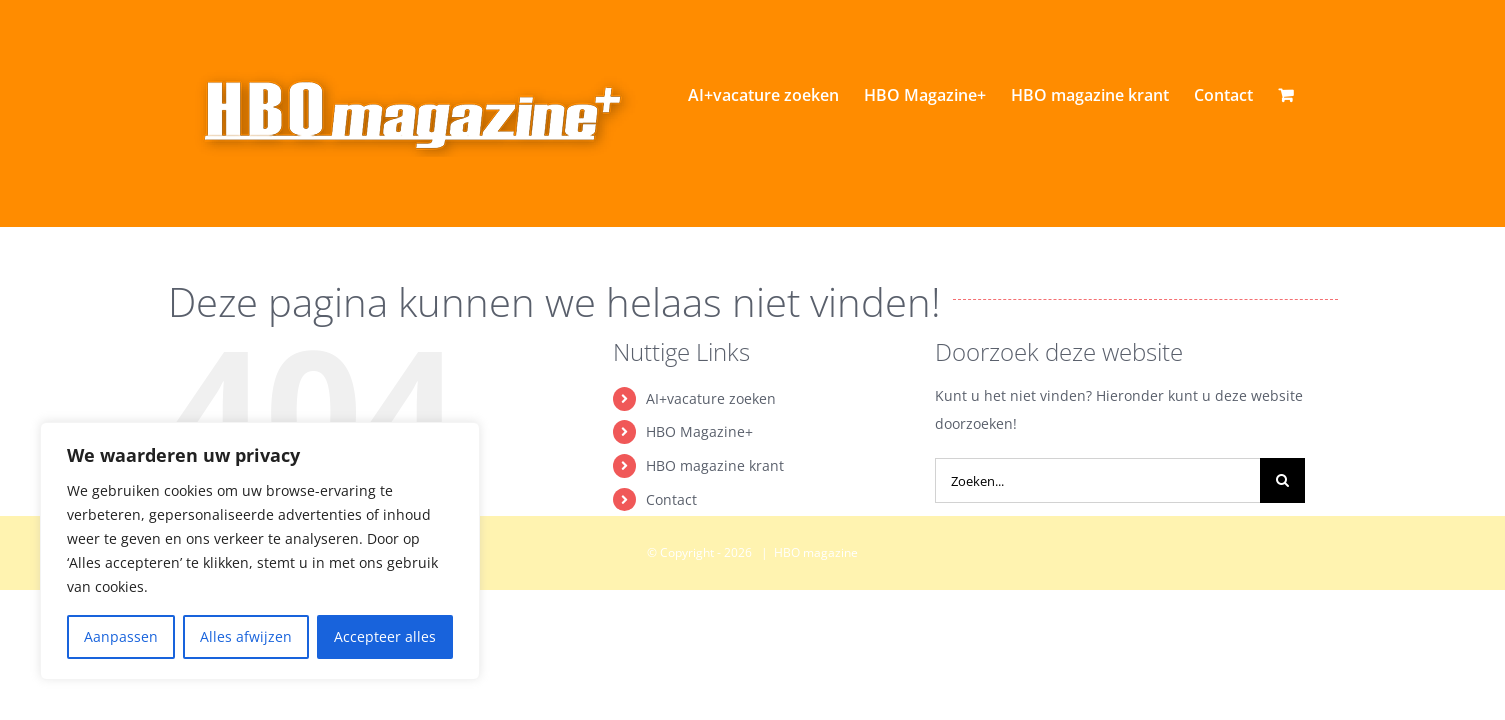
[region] (260, 551)
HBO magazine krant (715, 551)
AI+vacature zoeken (711, 484)
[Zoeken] (1282, 566)
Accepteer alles (385, 636)
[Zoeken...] (1097, 566)
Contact (671, 585)
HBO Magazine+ (699, 517)
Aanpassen (121, 636)
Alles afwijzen (246, 636)
